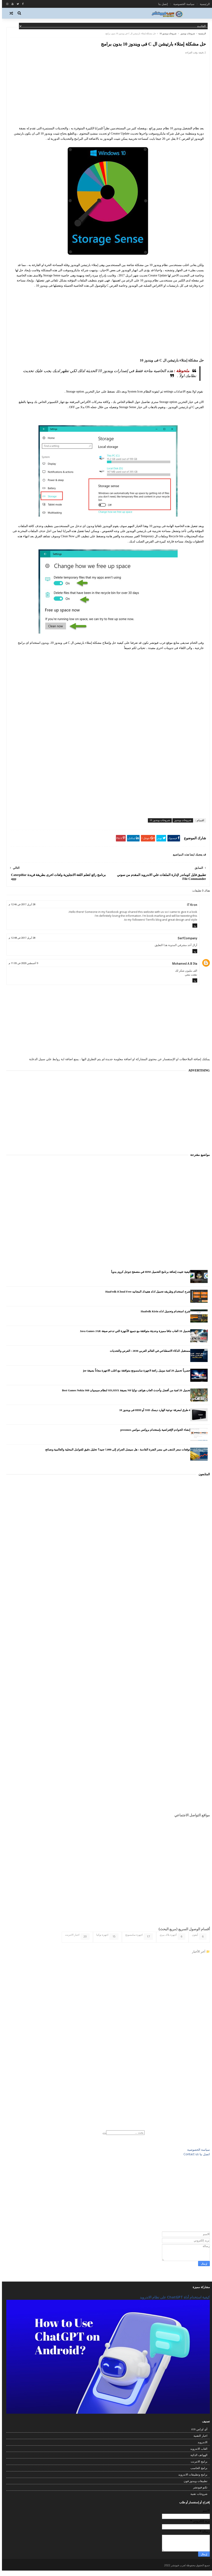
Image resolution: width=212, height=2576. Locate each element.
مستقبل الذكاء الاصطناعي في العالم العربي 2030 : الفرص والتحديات (148, 1357)
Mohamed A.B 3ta (182, 970)
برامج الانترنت (197, 2467)
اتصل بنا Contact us (195, 2160)
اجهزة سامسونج (137, 1942)
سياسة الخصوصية (181, 4)
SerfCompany (185, 944)
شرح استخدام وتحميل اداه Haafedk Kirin (163, 1317)
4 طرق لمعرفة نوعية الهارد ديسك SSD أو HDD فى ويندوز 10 (152, 1416)
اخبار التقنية (198, 2442)
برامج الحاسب (197, 2474)
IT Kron (190, 911)
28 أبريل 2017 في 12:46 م (20, 911)
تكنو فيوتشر (198, 2494)
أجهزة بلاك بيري (170, 1942)
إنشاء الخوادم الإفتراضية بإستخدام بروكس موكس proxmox (153, 1436)
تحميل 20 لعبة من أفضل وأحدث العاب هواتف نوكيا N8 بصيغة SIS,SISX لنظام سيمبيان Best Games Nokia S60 (124, 1396)
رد (193, 932)
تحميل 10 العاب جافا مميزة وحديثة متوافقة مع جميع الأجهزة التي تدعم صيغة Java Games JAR (133, 1337)
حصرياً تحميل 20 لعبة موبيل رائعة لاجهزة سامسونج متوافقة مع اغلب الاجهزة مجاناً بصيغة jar (134, 1376)
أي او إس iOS (197, 2435)
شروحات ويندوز (184, 35)
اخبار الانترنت (75, 1942)
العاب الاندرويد (196, 2455)
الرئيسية (203, 4)
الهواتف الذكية (197, 2461)
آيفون (197, 1942)
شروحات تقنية (197, 2500)
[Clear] (102, 2140)
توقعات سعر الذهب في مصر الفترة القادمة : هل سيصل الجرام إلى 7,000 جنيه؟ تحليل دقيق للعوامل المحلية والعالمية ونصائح (115, 1455)
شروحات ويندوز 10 (164, 35)
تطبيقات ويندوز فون (193, 2487)
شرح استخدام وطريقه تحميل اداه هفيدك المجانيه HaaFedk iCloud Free (145, 1298)
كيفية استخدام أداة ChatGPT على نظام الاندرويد (173, 2303)
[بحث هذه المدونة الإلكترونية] (123, 2139)
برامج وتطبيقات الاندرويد (190, 2480)
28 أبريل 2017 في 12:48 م (20, 944)
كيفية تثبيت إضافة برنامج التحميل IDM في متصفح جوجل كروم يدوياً (148, 1278)
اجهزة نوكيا (105, 1942)
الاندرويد (200, 2448)
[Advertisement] (106, 97)
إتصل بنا (161, 4)
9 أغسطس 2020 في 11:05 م (21, 969)
